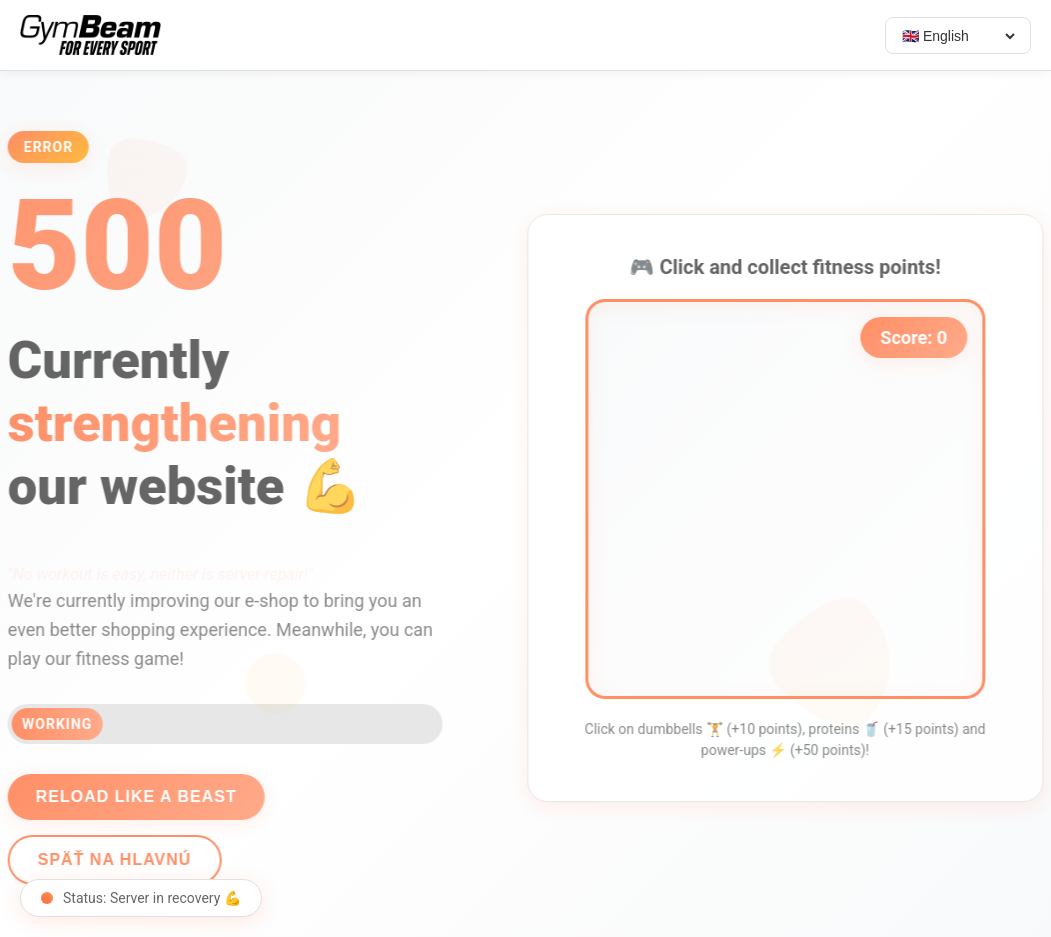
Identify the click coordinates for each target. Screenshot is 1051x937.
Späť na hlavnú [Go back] (108, 859)
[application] (792, 499)
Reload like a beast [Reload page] (129, 796)
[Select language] (958, 36)
